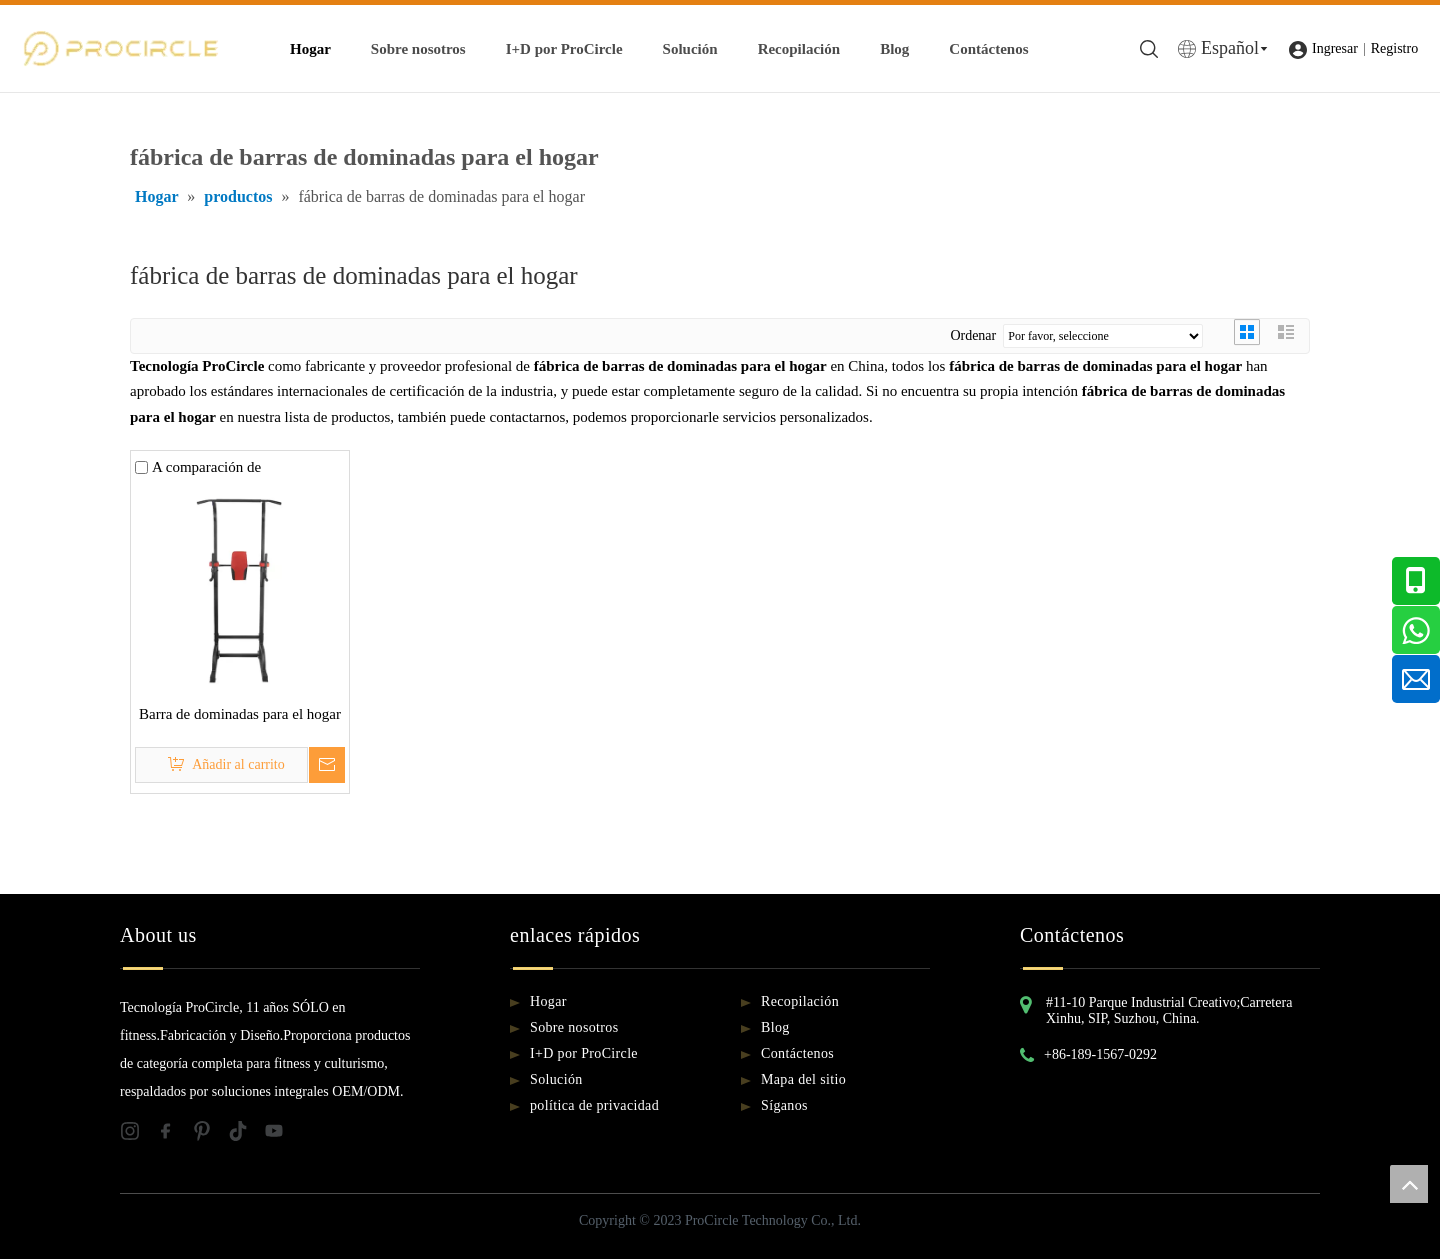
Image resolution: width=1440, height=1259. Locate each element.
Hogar (310, 49)
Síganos (784, 1105)
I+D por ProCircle (564, 49)
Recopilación (799, 49)
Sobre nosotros (418, 49)
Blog (894, 49)
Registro (1394, 48)
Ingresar (1335, 48)
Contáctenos (988, 49)
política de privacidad (594, 1105)
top (1409, 1184)
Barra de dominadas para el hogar (240, 714)
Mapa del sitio (803, 1079)
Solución (690, 49)
